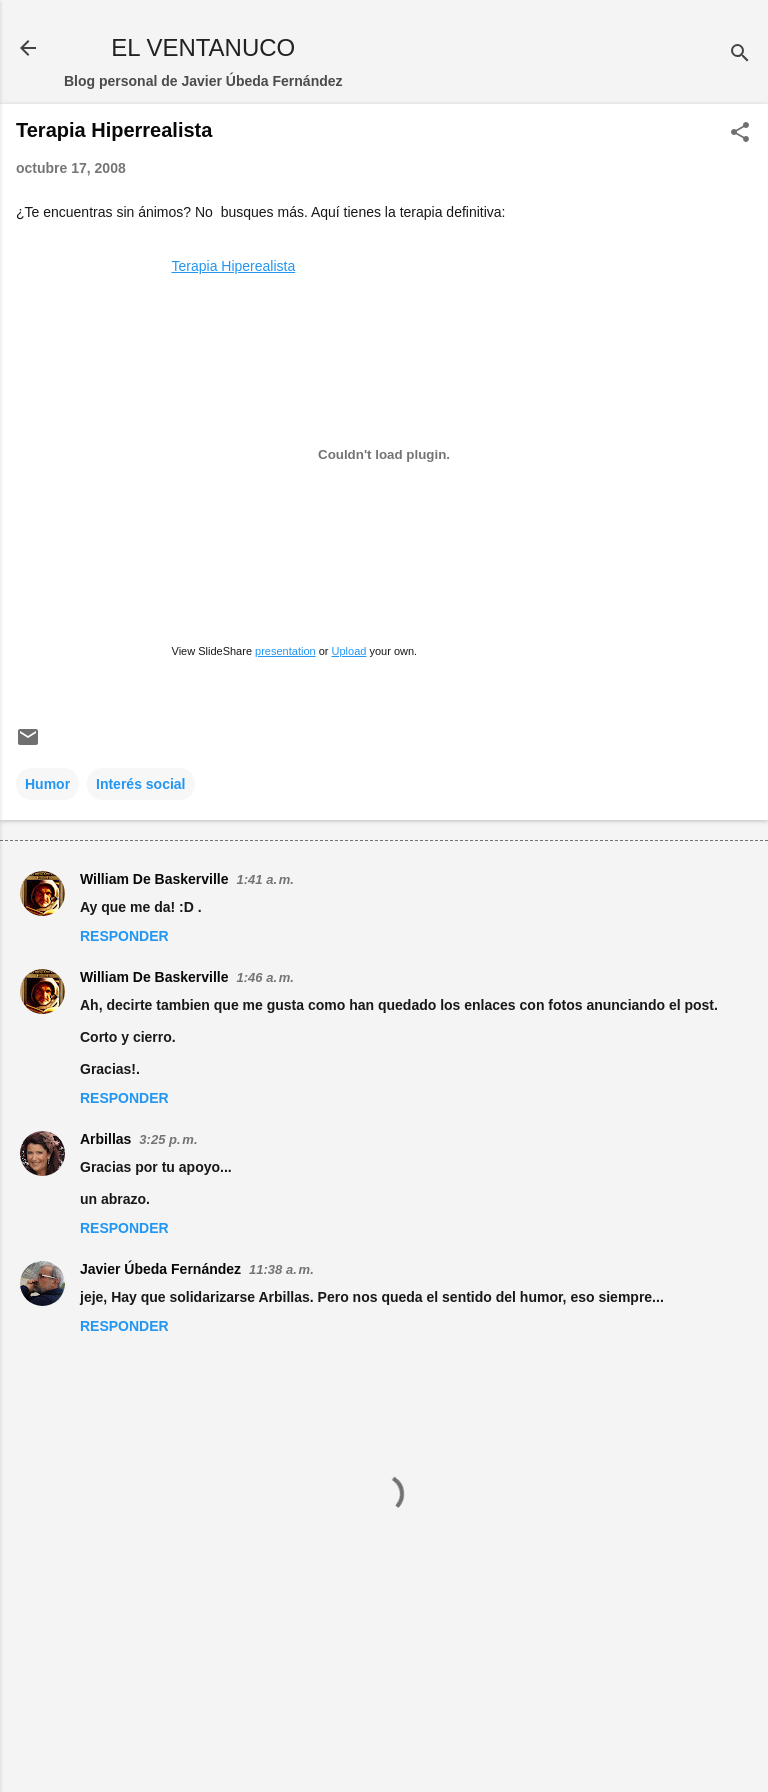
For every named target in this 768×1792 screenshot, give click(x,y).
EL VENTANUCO (203, 47)
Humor (47, 784)
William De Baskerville (154, 879)
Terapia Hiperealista (234, 266)
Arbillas (105, 1139)
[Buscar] (740, 54)
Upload (349, 651)
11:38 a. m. (281, 1269)
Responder (124, 936)
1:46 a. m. (265, 977)
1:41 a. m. (265, 879)
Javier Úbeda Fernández (160, 1269)
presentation (285, 651)
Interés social (141, 784)
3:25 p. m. (168, 1139)
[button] (740, 133)
